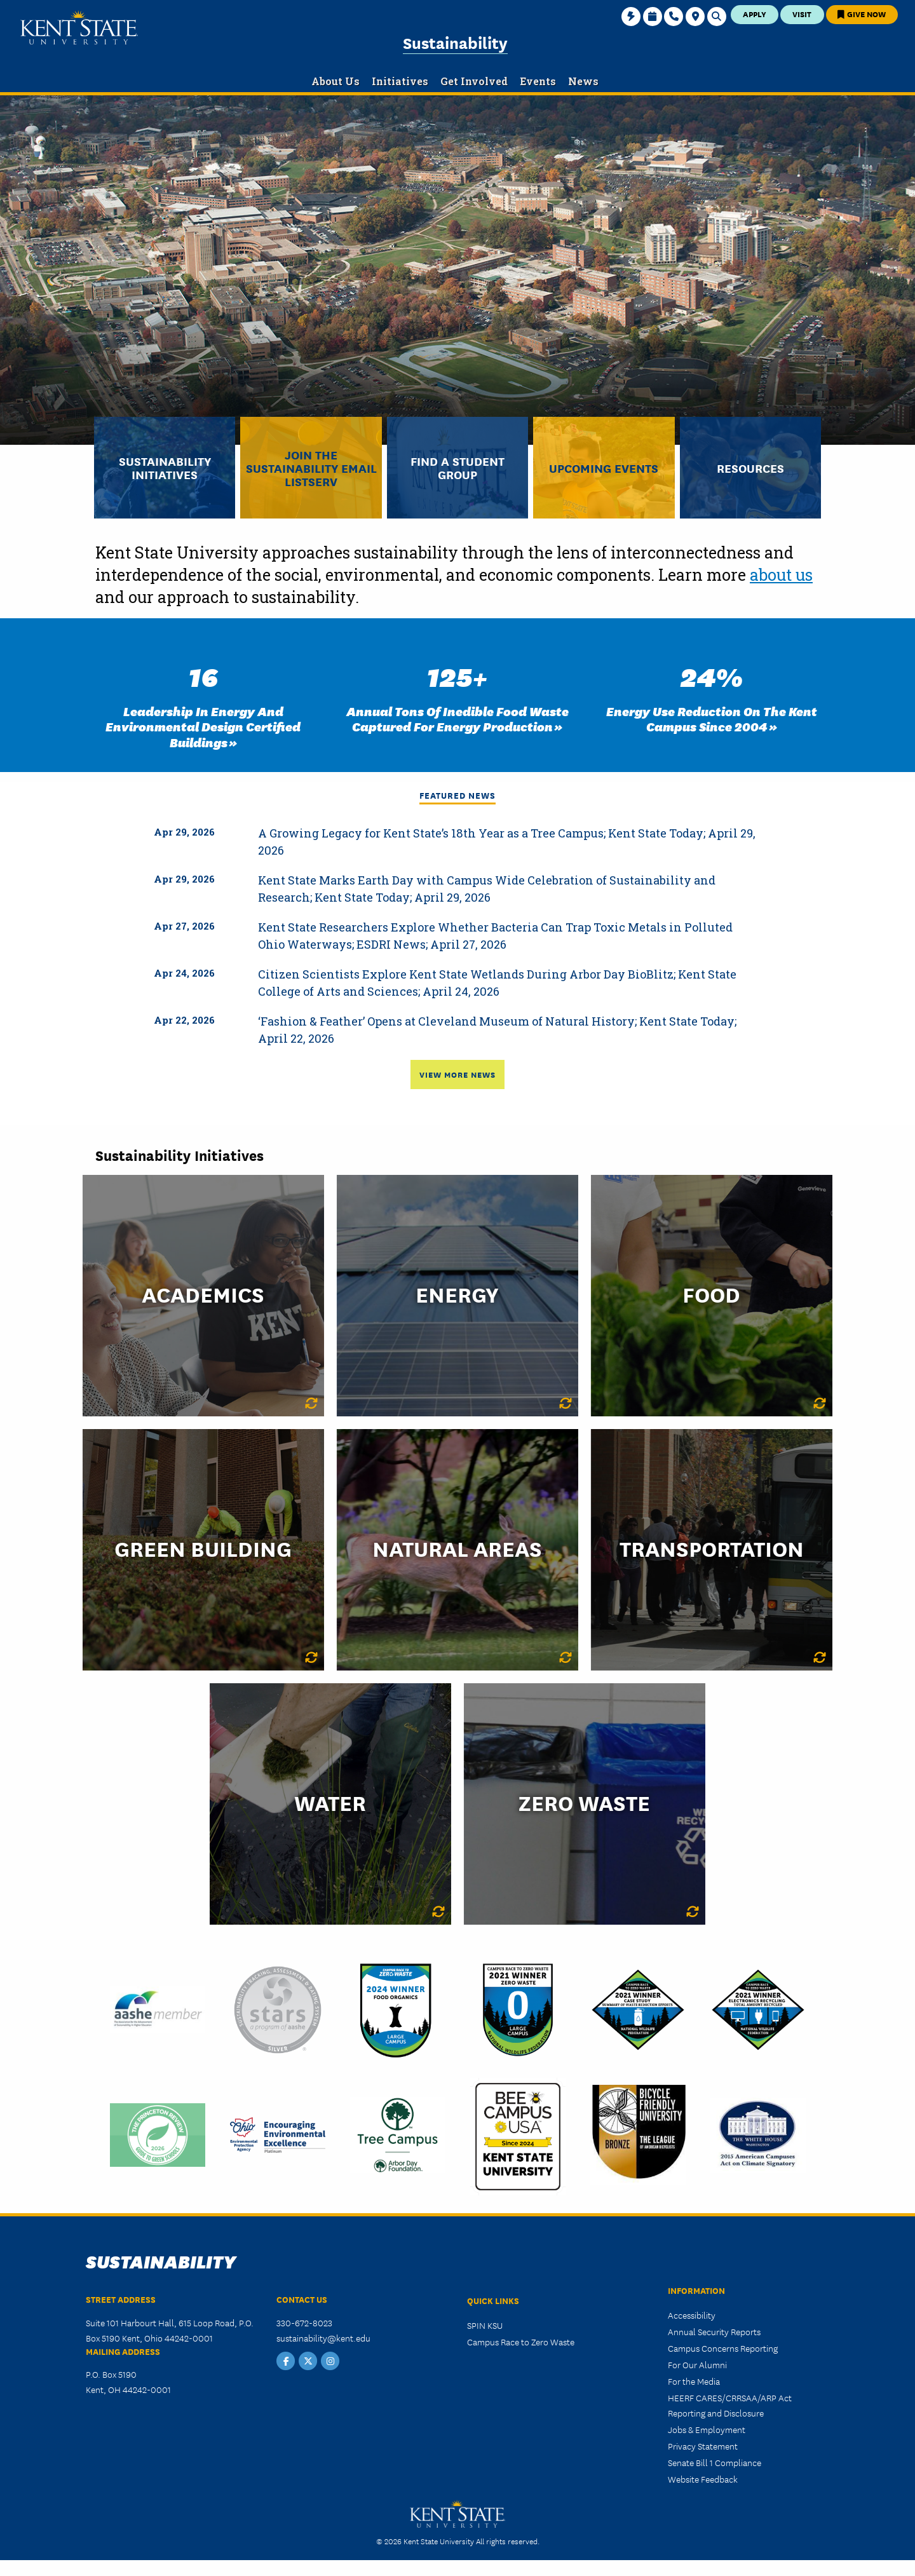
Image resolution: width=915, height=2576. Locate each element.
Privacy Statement (703, 2446)
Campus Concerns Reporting (723, 2348)
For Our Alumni (697, 2364)
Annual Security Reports (714, 2331)
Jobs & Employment (706, 2429)
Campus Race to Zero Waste (520, 2342)
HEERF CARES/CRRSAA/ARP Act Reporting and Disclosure (730, 2405)
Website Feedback (703, 2479)
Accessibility (691, 2315)
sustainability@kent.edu (323, 2338)
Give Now (861, 13)
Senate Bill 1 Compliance (714, 2462)
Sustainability (455, 42)
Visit (801, 13)
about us (781, 574)
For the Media (694, 2381)
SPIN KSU (485, 2325)
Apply (754, 13)
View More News (457, 1074)
